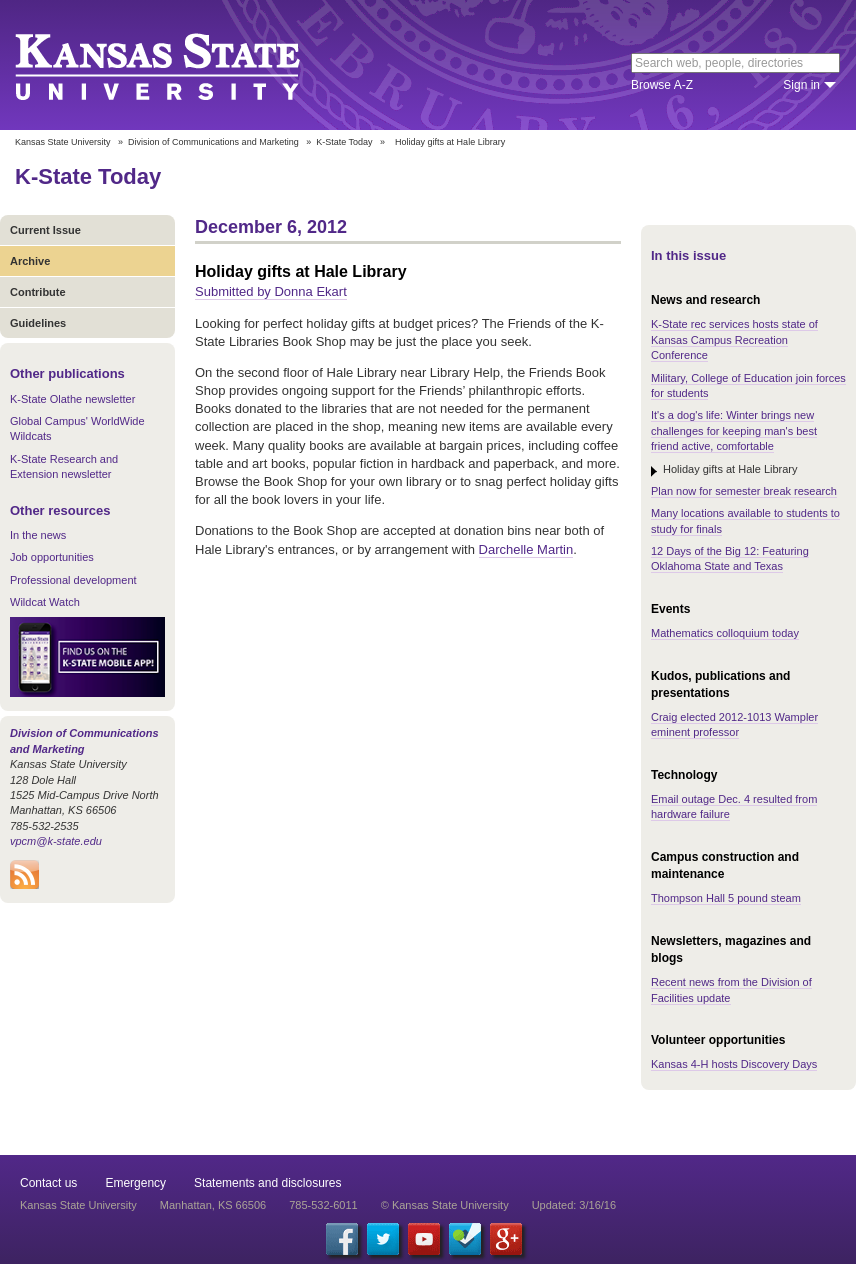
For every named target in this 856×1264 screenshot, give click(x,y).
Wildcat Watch (45, 602)
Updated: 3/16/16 (574, 1205)
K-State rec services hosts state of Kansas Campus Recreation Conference (734, 339)
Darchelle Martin (526, 549)
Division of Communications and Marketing (213, 142)
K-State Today (344, 142)
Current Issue (45, 230)
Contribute (38, 292)
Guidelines (38, 323)
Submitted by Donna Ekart (271, 291)
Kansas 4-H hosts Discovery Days (734, 1064)
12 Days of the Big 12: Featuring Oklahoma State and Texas (730, 558)
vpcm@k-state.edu (56, 841)
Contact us (48, 1183)
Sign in (801, 85)
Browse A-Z (662, 85)
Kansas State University (182, 65)
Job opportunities (52, 557)
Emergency (135, 1183)
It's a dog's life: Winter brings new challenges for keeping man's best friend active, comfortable (734, 430)
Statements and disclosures (267, 1183)
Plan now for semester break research (744, 491)
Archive (30, 261)
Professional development (73, 580)
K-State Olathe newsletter (72, 399)
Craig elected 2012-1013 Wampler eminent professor (734, 724)
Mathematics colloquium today (725, 633)
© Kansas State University (445, 1205)
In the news (38, 535)
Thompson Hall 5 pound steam (726, 898)
